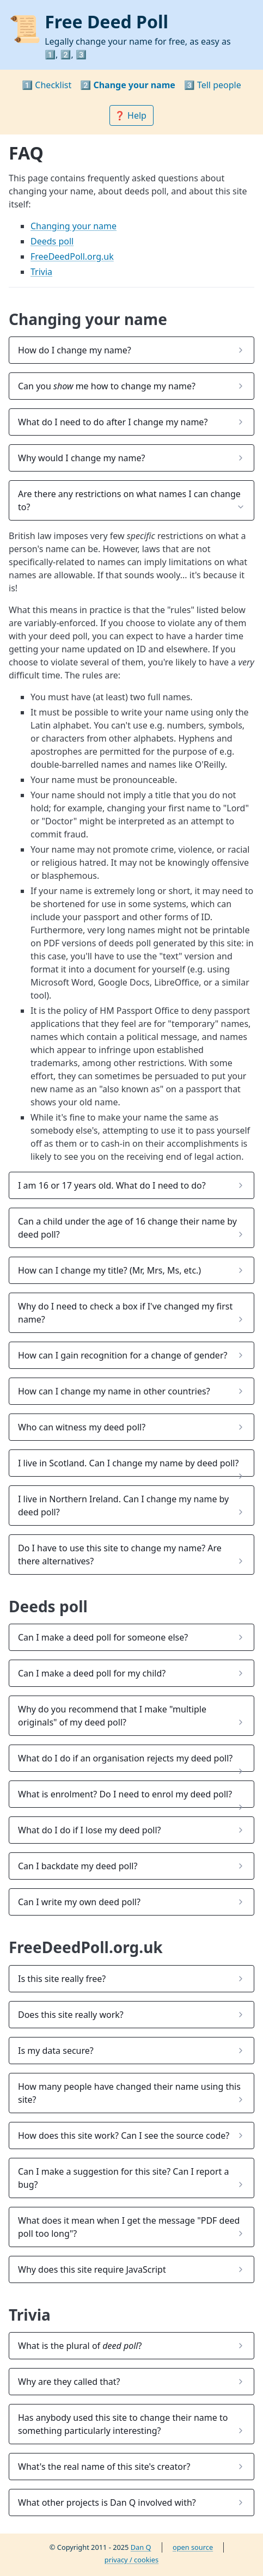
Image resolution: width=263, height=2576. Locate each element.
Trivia (41, 272)
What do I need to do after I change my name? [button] (112, 422)
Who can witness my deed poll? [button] (81, 1427)
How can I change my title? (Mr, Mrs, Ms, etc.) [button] (109, 1270)
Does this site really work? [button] (71, 2015)
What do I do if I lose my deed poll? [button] (89, 1830)
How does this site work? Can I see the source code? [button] (123, 2135)
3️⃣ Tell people (212, 85)
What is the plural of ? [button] (80, 2346)
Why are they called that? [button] (69, 2382)
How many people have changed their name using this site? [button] (129, 2093)
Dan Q (141, 2547)
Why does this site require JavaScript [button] (92, 2269)
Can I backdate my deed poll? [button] (77, 1866)
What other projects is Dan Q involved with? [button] (107, 2502)
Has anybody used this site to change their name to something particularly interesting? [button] (123, 2424)
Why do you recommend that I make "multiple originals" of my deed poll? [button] (112, 1715)
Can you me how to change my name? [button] (106, 386)
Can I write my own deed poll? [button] (79, 1902)
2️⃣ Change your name (127, 85)
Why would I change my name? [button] (81, 458)
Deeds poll (52, 241)
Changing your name (73, 226)
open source (193, 2547)
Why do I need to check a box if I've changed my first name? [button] (125, 1312)
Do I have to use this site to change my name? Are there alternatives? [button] (120, 1554)
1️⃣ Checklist (46, 85)
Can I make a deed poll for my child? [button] (92, 1673)
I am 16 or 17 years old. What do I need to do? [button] (112, 1185)
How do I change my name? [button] (74, 350)
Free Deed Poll (106, 21)
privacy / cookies (131, 2560)
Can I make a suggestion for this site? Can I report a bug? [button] (123, 2177)
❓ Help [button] (131, 115)
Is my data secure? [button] (56, 2051)
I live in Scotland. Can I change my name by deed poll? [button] (128, 1463)
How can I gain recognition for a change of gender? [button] (122, 1355)
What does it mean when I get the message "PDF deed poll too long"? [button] (129, 2227)
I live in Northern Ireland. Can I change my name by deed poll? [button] (123, 1505)
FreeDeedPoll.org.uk (72, 256)
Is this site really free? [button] (62, 1979)
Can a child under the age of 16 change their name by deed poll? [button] (127, 1227)
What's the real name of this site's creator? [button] (104, 2467)
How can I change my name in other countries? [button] (114, 1391)
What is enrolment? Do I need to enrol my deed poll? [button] (125, 1794)
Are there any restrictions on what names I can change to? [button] (129, 500)
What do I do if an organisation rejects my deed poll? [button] (125, 1758)
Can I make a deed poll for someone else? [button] (103, 1637)
